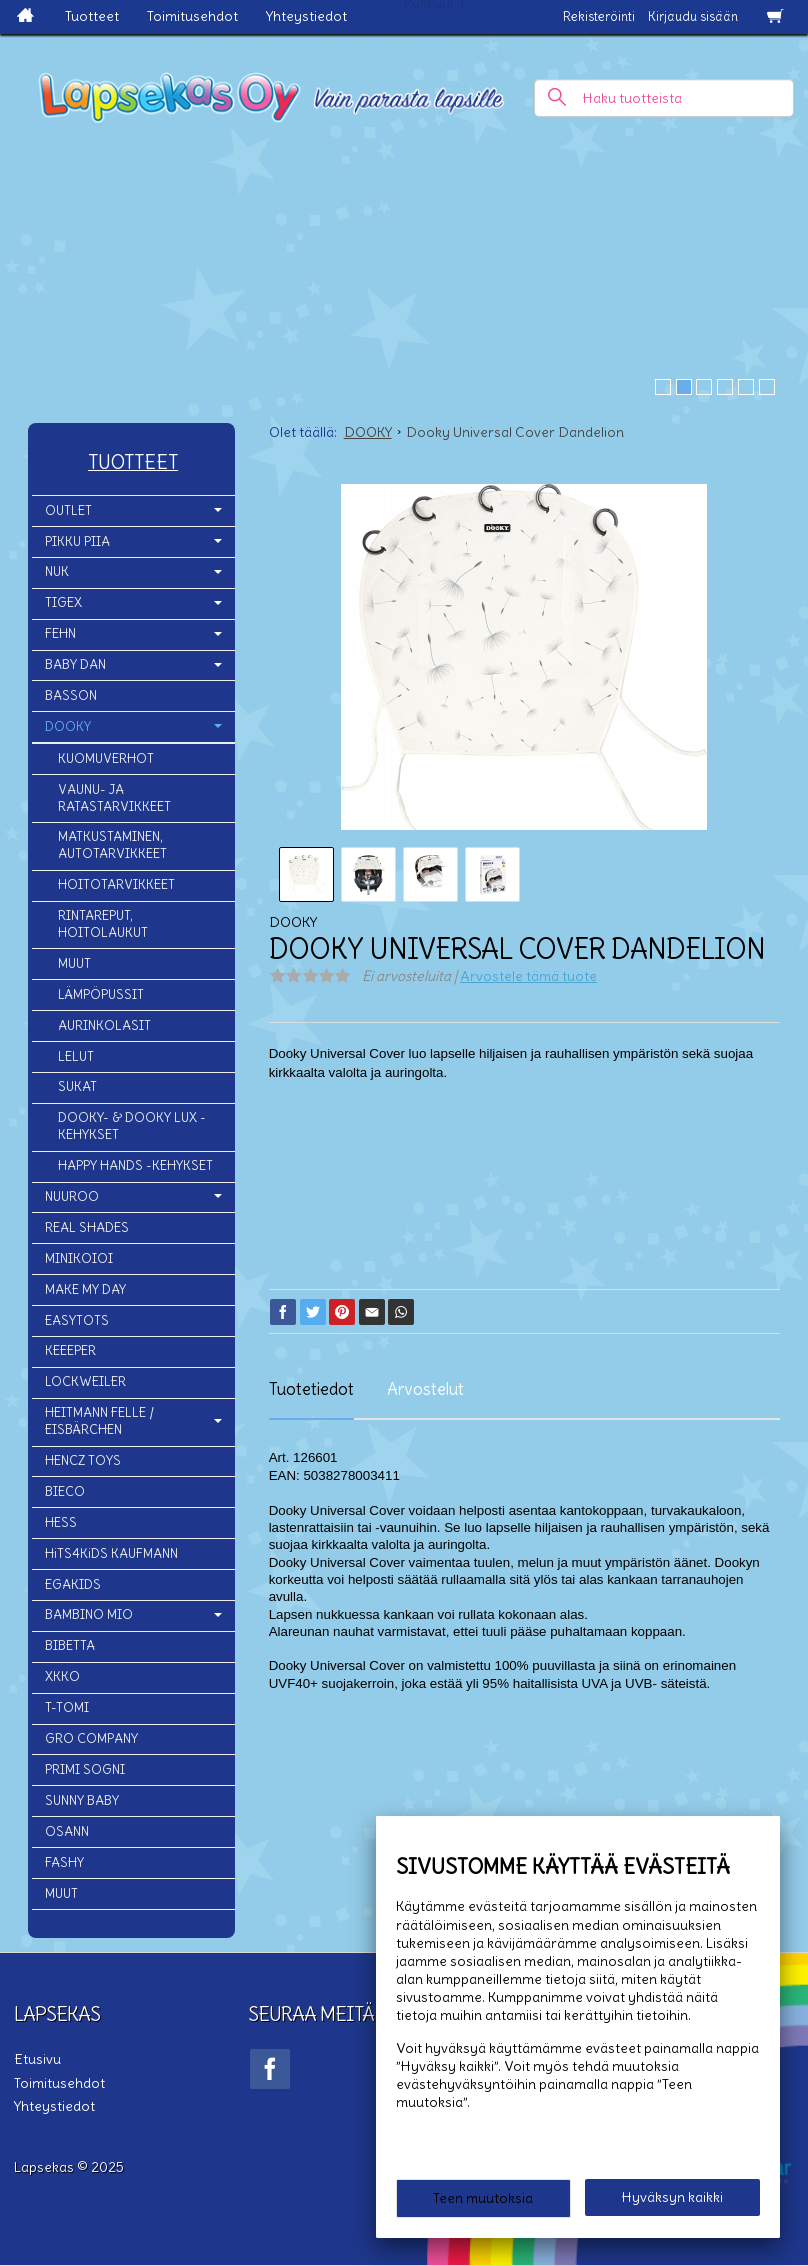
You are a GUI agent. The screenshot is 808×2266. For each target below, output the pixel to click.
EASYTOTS (77, 1320)
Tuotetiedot (311, 1389)
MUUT (74, 963)
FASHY (64, 1862)
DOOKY (68, 726)
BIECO (65, 1491)
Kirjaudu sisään (693, 16)
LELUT (76, 1056)
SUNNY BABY (82, 1800)
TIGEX (63, 602)
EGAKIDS (73, 1584)
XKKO (62, 1676)
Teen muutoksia (483, 2198)
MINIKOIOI (79, 1258)
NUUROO (72, 1196)
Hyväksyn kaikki (672, 2197)
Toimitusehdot (192, 16)
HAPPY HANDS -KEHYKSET (135, 1165)
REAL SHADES (87, 1227)
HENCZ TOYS (83, 1460)
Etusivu (37, 2059)
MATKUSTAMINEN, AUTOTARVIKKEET (112, 845)
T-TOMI (67, 1707)
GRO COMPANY (91, 1738)
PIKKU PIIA (77, 541)
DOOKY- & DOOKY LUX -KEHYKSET (132, 1126)
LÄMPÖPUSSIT (101, 994)
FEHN (60, 633)
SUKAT (77, 1086)
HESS (61, 1522)
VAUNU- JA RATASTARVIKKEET (114, 798)
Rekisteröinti (599, 16)
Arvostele (528, 976)
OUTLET (68, 510)
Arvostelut (425, 1389)
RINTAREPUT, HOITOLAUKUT (103, 924)
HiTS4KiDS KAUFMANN (111, 1553)
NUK (57, 571)
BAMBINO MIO (89, 1614)
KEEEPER (70, 1350)
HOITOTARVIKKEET (116, 884)
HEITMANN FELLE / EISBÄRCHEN (99, 1421)
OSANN (67, 1831)
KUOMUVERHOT (106, 758)
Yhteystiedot (306, 16)
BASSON (71, 695)
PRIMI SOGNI (85, 1769)
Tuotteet (92, 16)
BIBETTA (70, 1645)
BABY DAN (75, 664)
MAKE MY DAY (85, 1289)
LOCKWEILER (85, 1381)
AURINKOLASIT (104, 1025)
